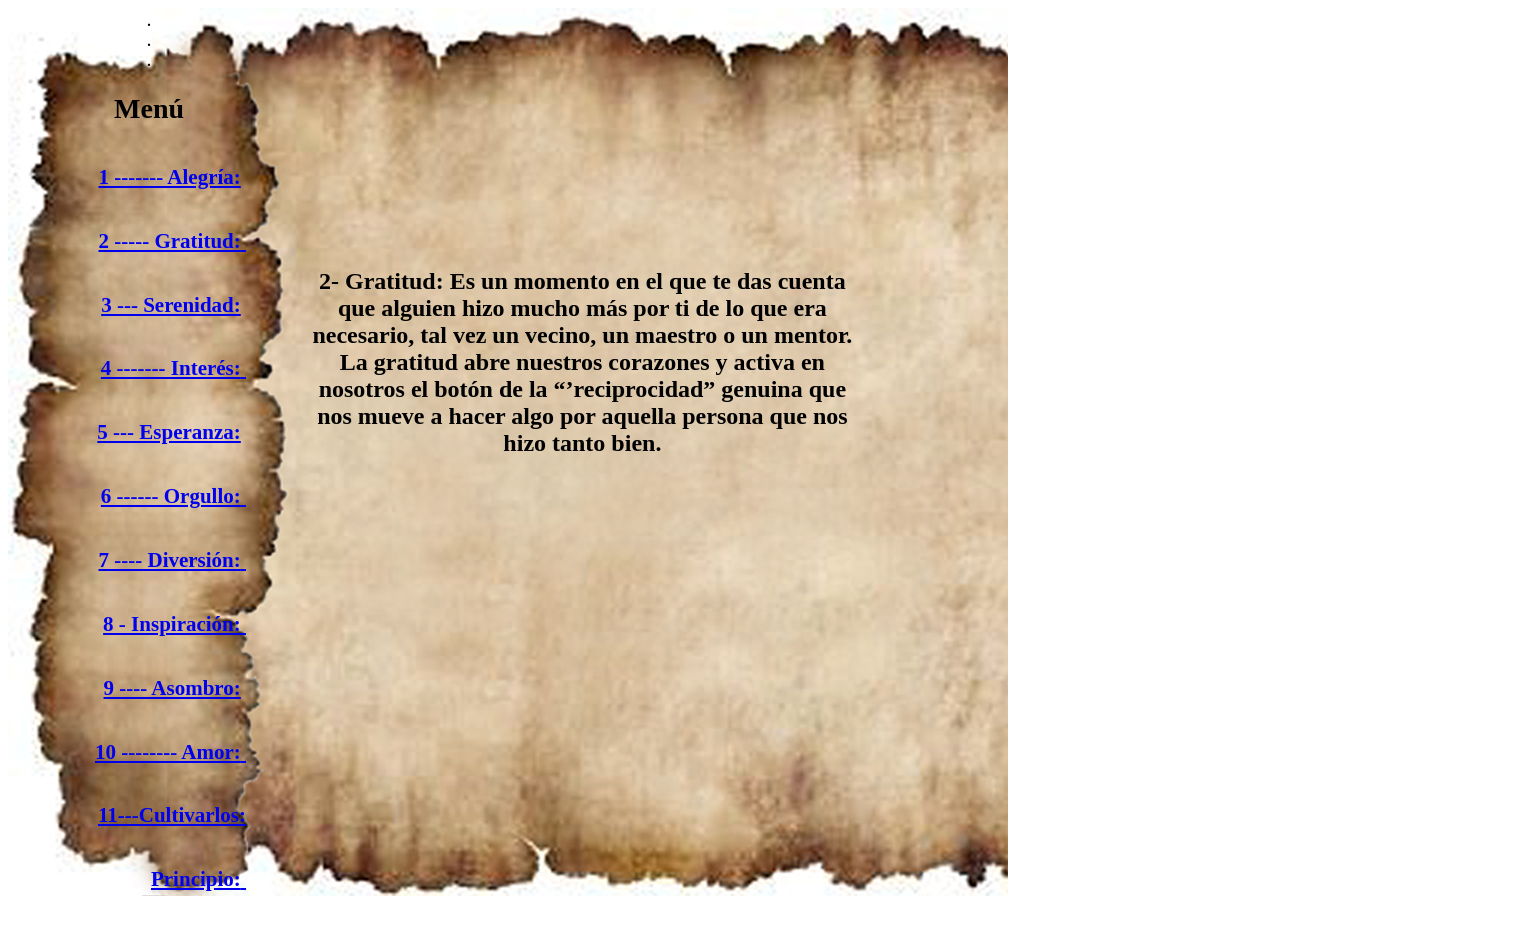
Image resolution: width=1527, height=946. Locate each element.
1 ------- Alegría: (170, 177)
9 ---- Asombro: (172, 688)
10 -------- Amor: (168, 752)
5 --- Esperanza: (168, 432)
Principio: (196, 879)
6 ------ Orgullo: (171, 496)
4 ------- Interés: (171, 368)
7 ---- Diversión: (170, 560)
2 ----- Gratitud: (170, 241)
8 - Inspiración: (174, 624)
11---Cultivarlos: (172, 815)
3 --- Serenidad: (171, 305)
